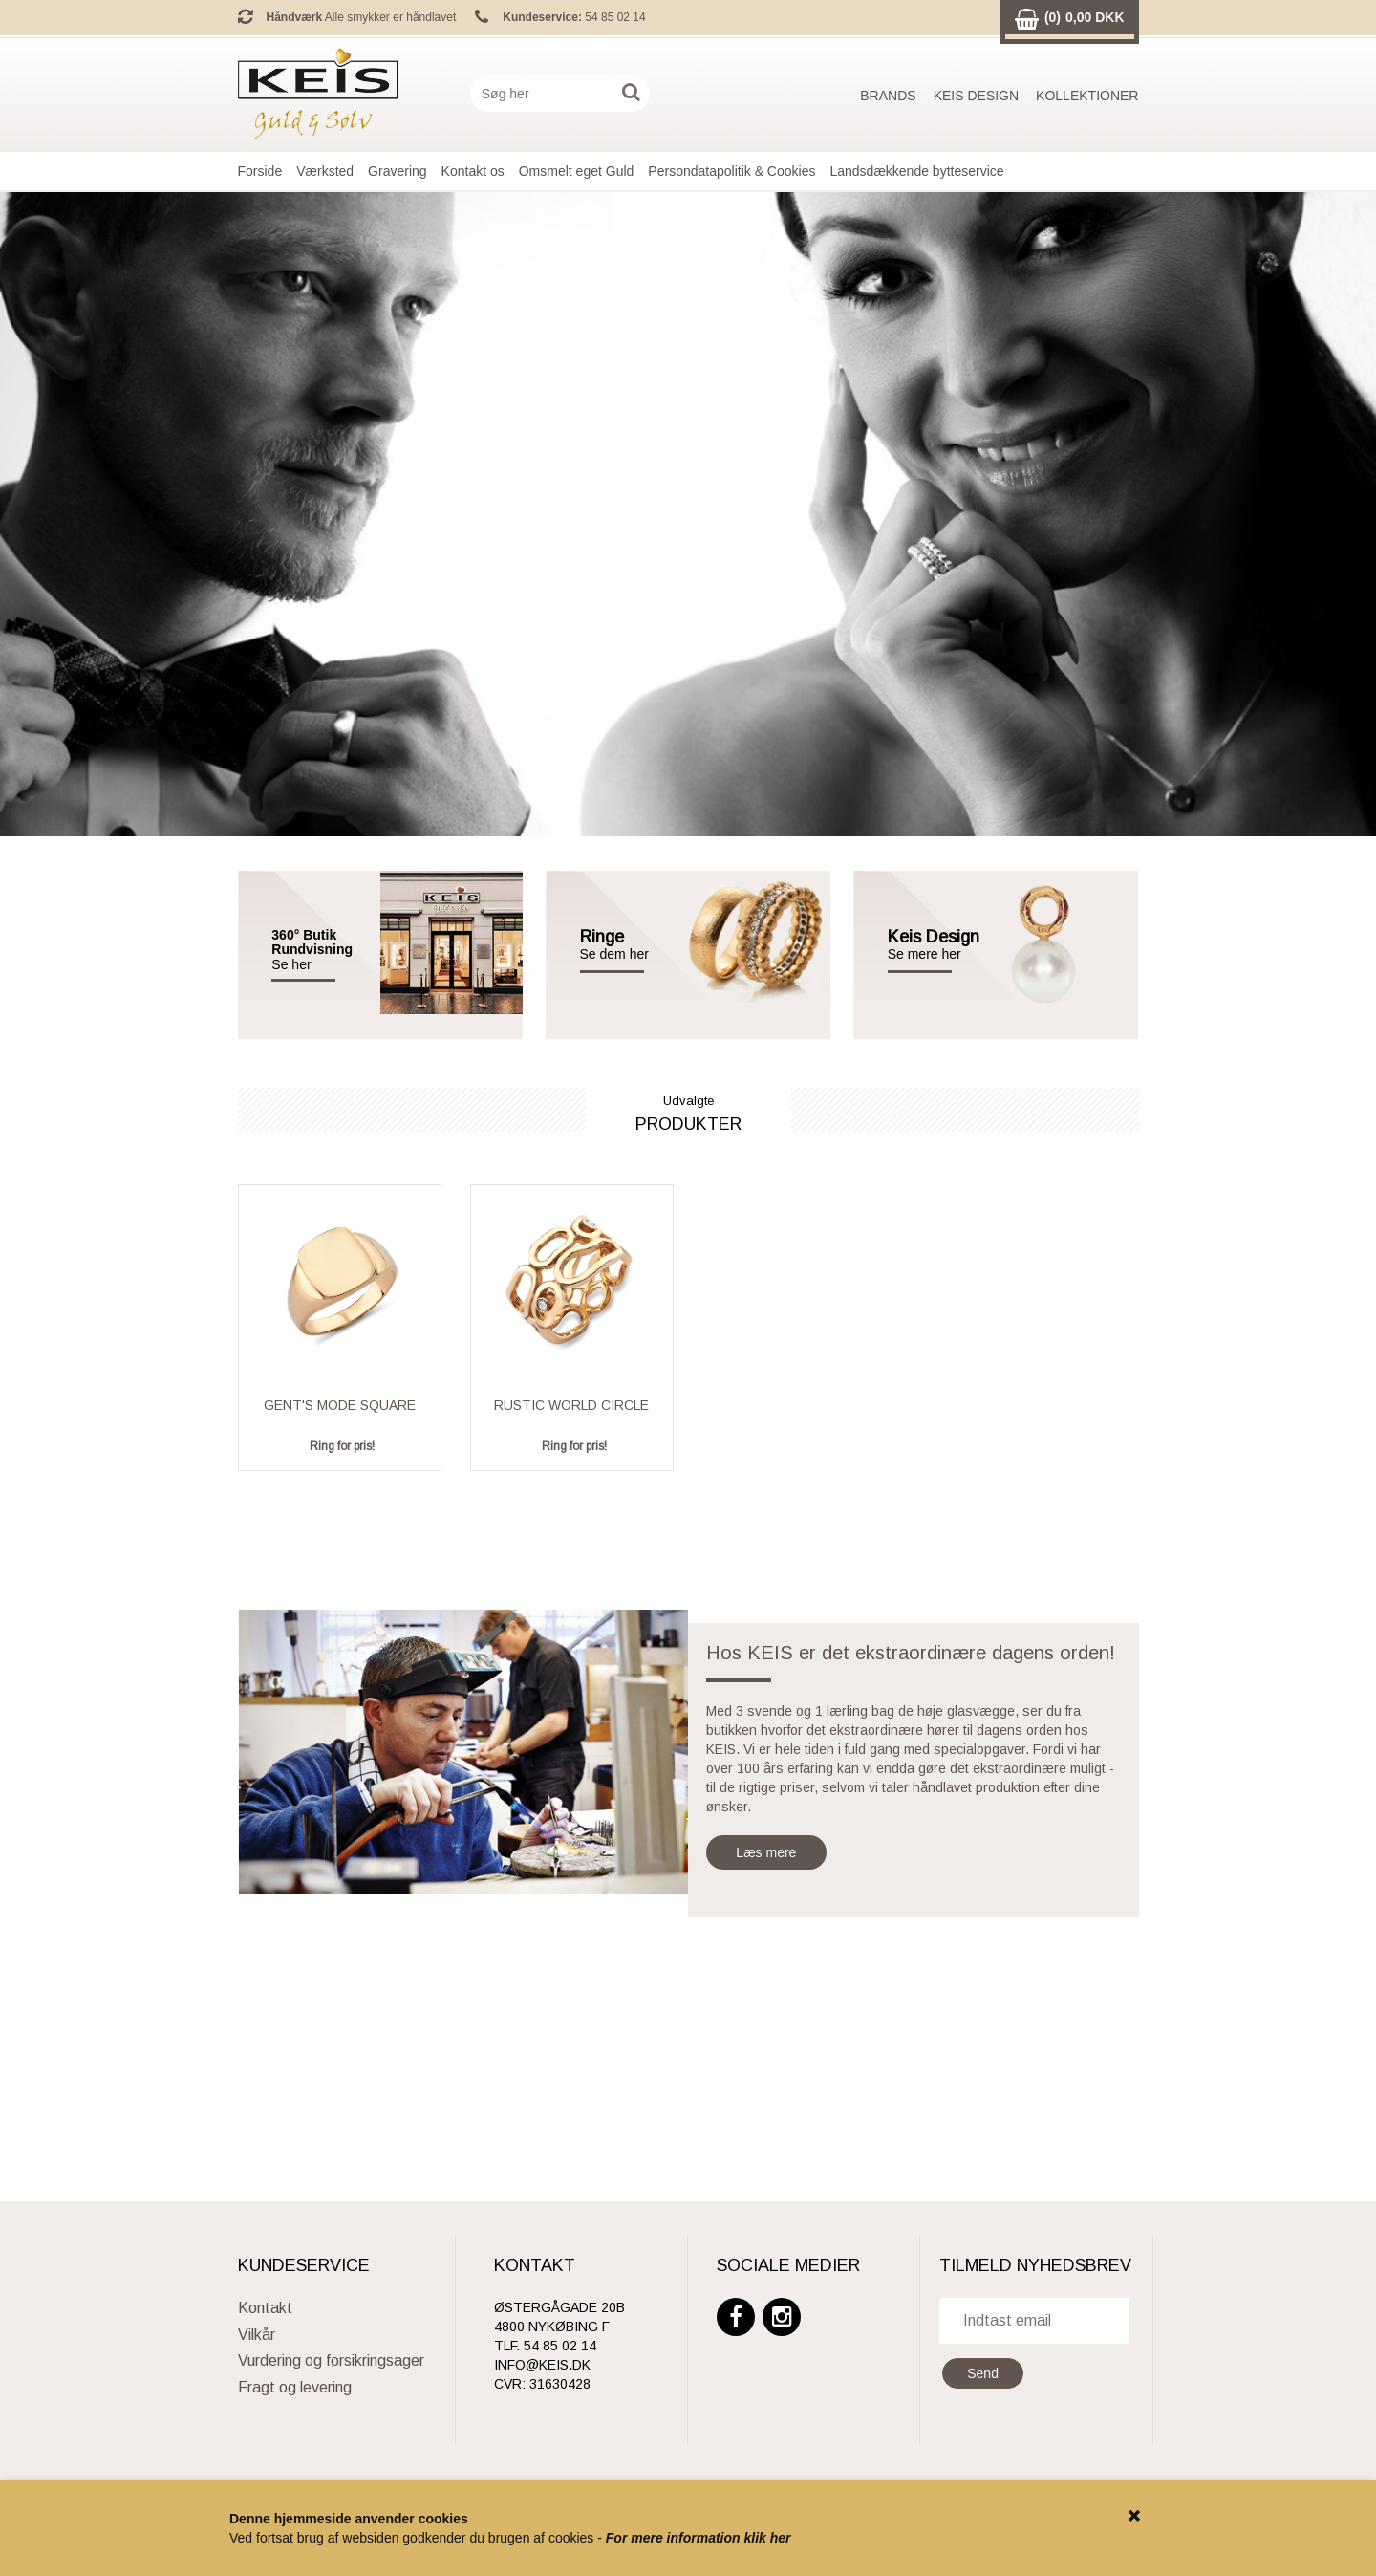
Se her (291, 965)
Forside (260, 171)
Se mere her (924, 954)
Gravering (397, 171)
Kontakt (265, 2308)
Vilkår (256, 2335)
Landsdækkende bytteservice (916, 171)
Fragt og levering (295, 2387)
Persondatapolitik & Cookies (731, 171)
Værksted (325, 171)
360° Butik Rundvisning (312, 942)
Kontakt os (473, 171)
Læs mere (766, 1852)
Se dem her (630, 945)
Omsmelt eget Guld (576, 171)
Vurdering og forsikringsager (331, 2360)
